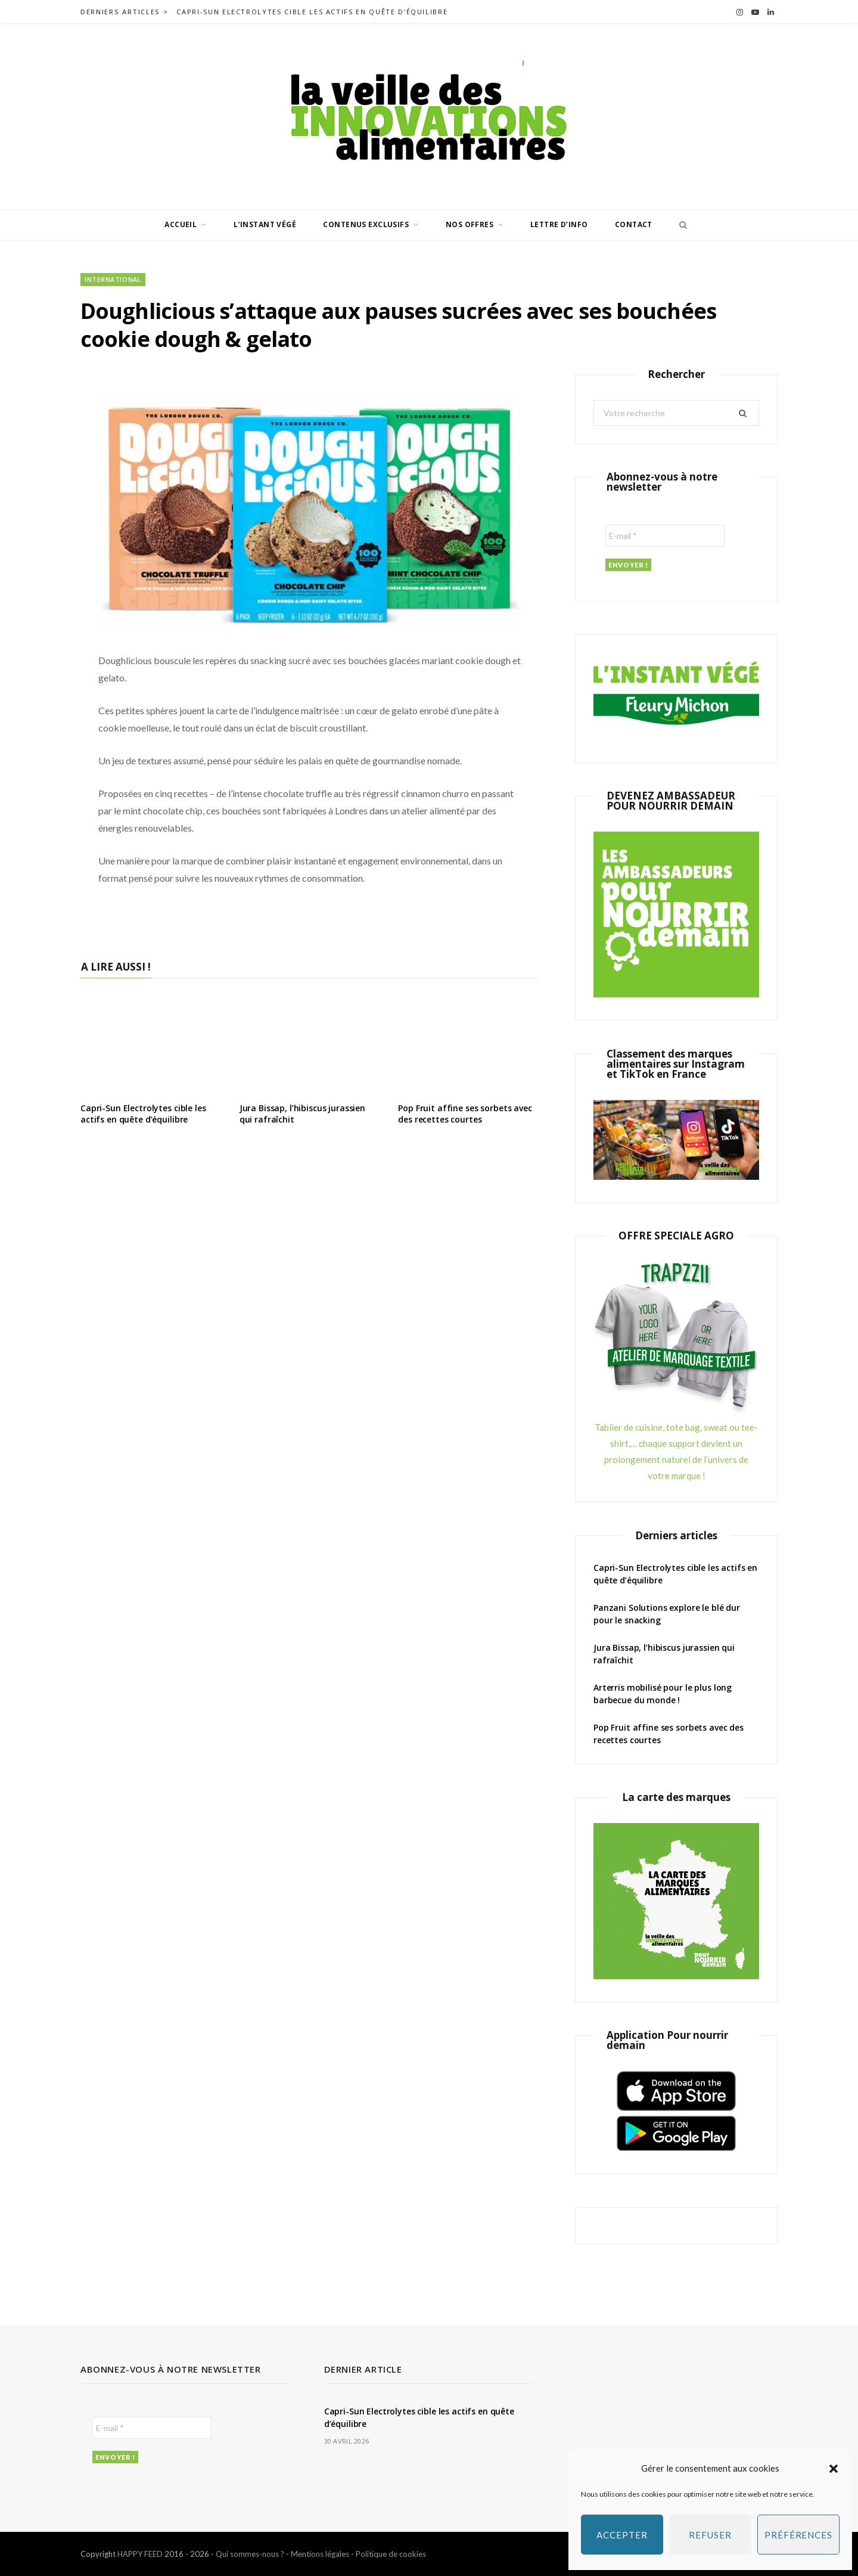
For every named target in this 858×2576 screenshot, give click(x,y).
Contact (633, 224)
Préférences (798, 2534)
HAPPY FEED (140, 2554)
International (113, 279)
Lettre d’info (558, 224)
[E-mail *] (665, 536)
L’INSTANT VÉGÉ (265, 224)
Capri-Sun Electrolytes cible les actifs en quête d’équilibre (311, 12)
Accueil (180, 224)
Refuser (710, 2534)
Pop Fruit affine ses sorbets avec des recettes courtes (464, 1113)
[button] (834, 2469)
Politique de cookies (391, 2554)
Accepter (621, 2534)
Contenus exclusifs (366, 224)
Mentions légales (320, 2554)
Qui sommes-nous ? (250, 2554)
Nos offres (469, 224)
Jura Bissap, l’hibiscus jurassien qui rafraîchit (302, 1113)
